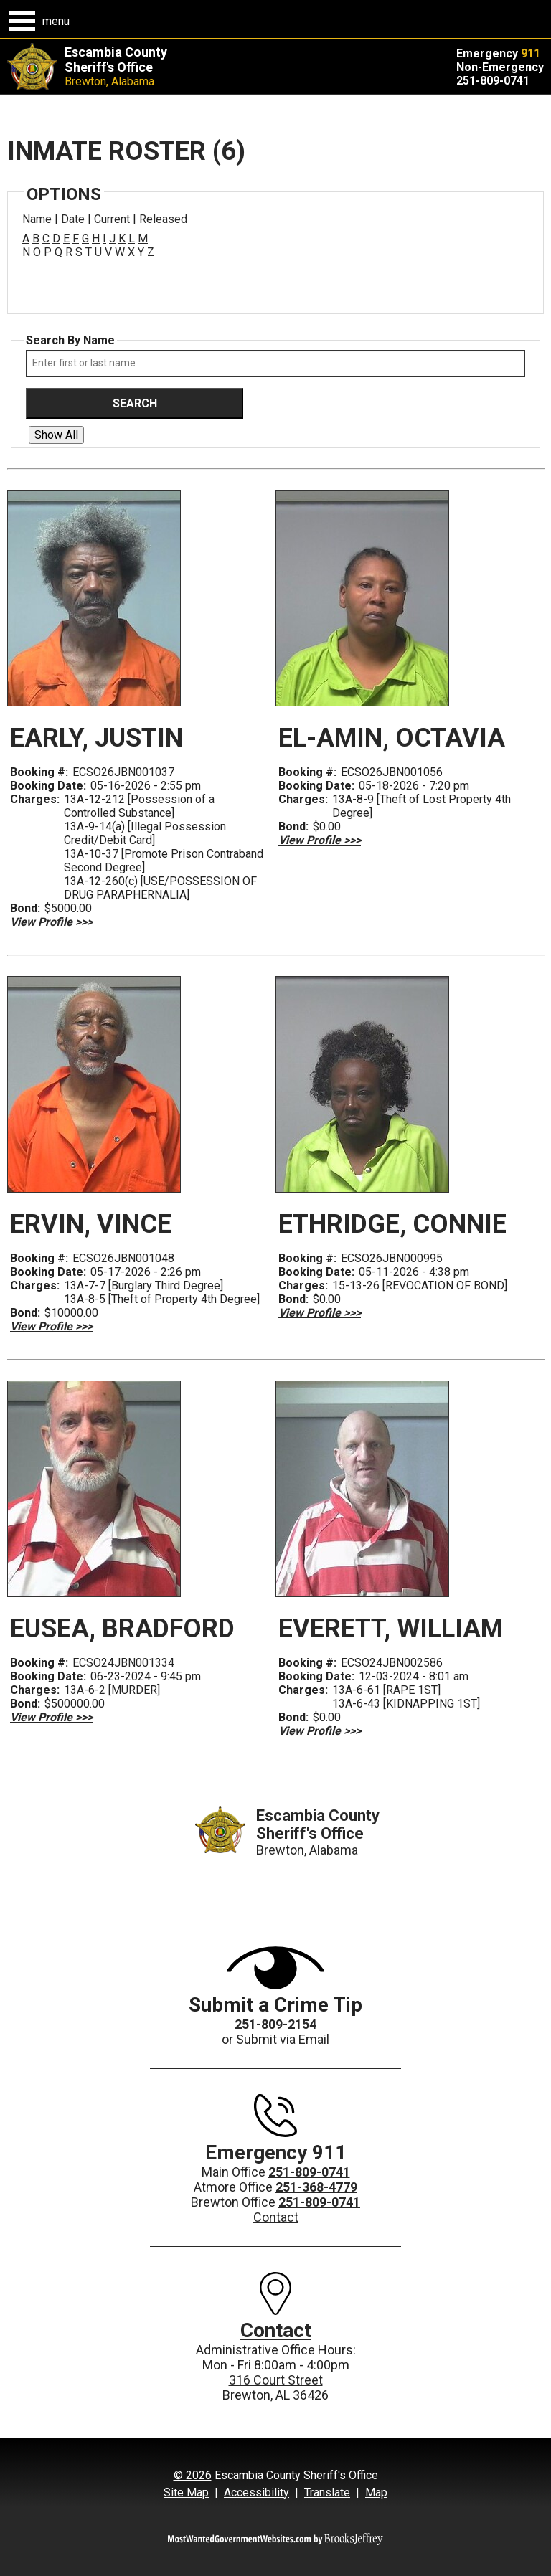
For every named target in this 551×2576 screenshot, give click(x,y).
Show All (56, 435)
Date (73, 219)
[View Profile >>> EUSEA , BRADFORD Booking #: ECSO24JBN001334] (51, 1717)
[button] (39, 21)
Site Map (186, 2492)
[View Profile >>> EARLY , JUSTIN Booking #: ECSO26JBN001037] (51, 922)
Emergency (498, 53)
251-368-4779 (316, 2186)
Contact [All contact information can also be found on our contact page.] (275, 2330)
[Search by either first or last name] (275, 363)
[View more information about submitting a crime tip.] (275, 1967)
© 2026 (193, 2475)
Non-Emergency (500, 67)
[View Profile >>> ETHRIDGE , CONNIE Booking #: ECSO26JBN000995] (319, 1313)
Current (112, 219)
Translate (327, 2492)
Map (376, 2492)
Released (163, 219)
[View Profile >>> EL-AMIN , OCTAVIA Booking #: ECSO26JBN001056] (319, 840)
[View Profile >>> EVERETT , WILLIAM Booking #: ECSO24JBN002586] (319, 1731)
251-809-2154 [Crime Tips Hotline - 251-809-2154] (275, 2024)
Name (37, 219)
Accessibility (256, 2492)
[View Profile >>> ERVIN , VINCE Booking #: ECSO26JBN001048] (51, 1326)
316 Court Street (276, 2379)
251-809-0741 (492, 80)
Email (313, 2039)
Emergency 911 (276, 2152)
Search (135, 403)
